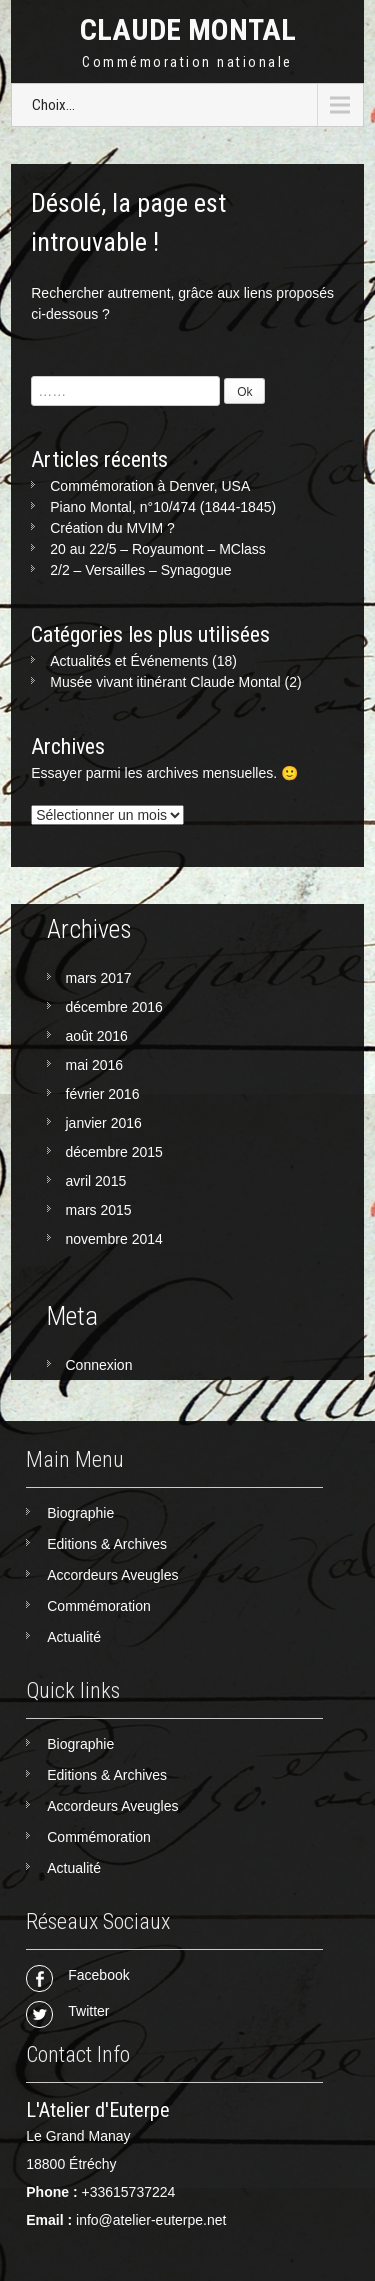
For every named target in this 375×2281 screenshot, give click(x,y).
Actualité (74, 1637)
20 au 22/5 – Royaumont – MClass (158, 549)
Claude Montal (188, 29)
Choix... (53, 105)
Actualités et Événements (129, 661)
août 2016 (97, 1036)
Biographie (80, 1513)
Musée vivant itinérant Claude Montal (165, 682)
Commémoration (98, 1606)
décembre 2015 (114, 1152)
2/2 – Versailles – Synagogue (140, 570)
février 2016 (103, 1094)
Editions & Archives (107, 1544)
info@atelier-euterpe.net (151, 2220)
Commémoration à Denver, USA (150, 486)
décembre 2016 (114, 1007)
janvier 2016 (104, 1123)
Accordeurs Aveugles (112, 1575)
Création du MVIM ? (112, 528)
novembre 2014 (114, 1239)
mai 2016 (95, 1065)
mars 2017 (99, 978)
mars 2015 (99, 1210)
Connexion (99, 1365)
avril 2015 (96, 1181)
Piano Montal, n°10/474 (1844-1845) (163, 507)
